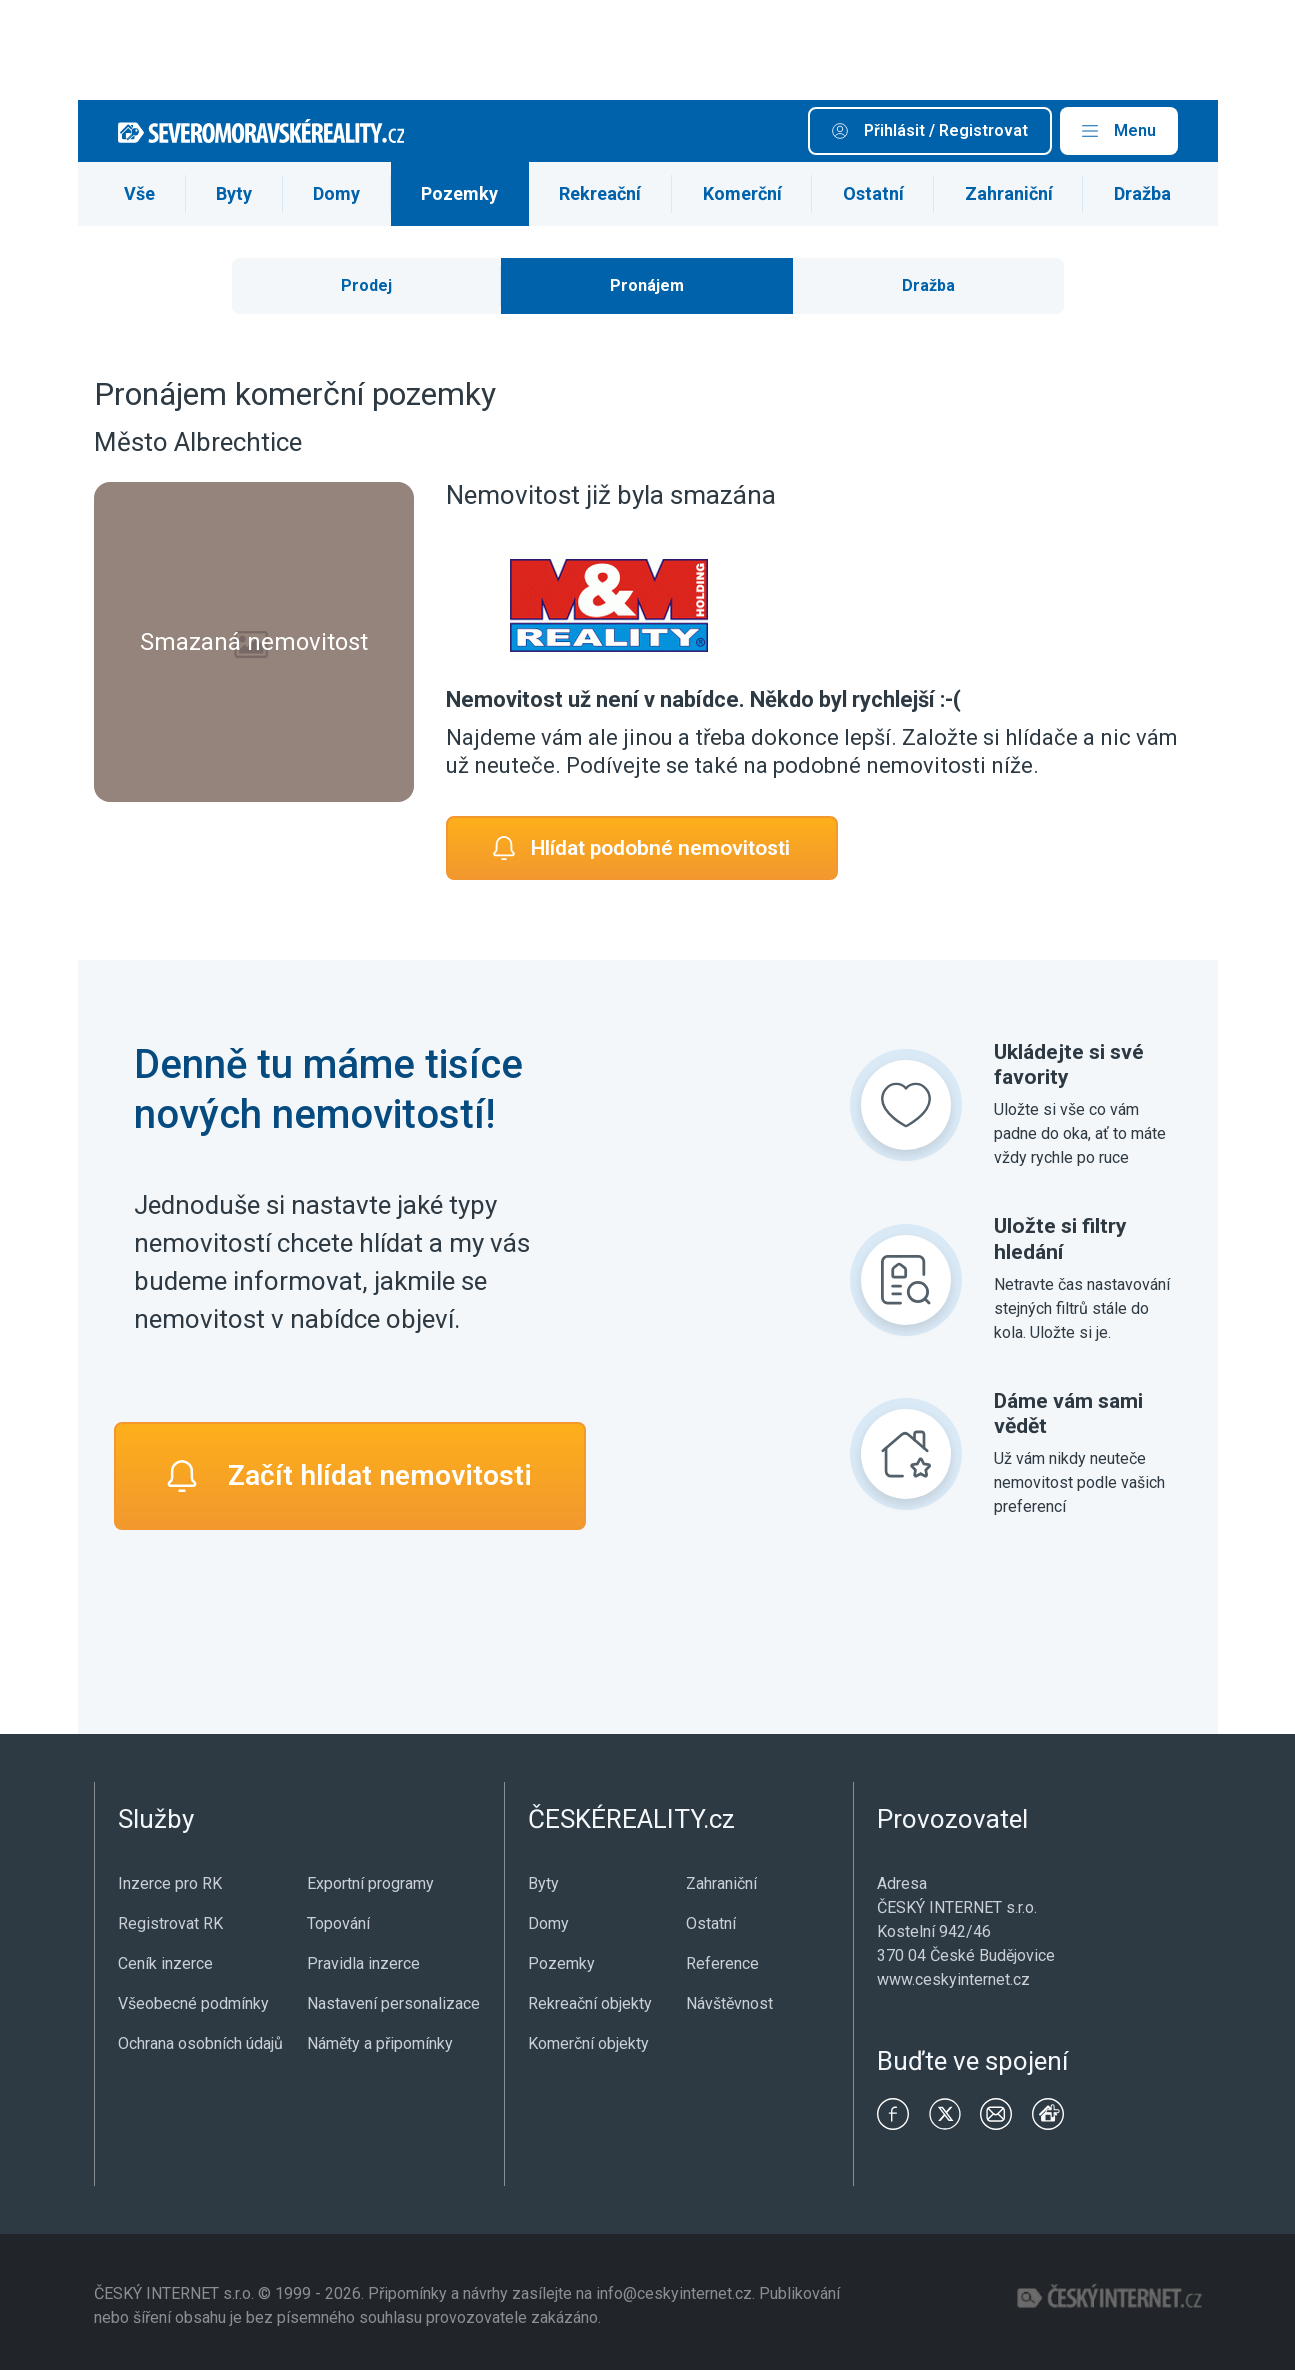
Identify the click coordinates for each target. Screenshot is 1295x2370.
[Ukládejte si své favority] (906, 1105)
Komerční (742, 193)
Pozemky (459, 193)
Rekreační (600, 193)
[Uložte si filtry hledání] (906, 1280)
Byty (234, 193)
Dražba (1142, 193)
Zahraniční (1009, 193)
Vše (139, 193)
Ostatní (873, 193)
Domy (336, 193)
